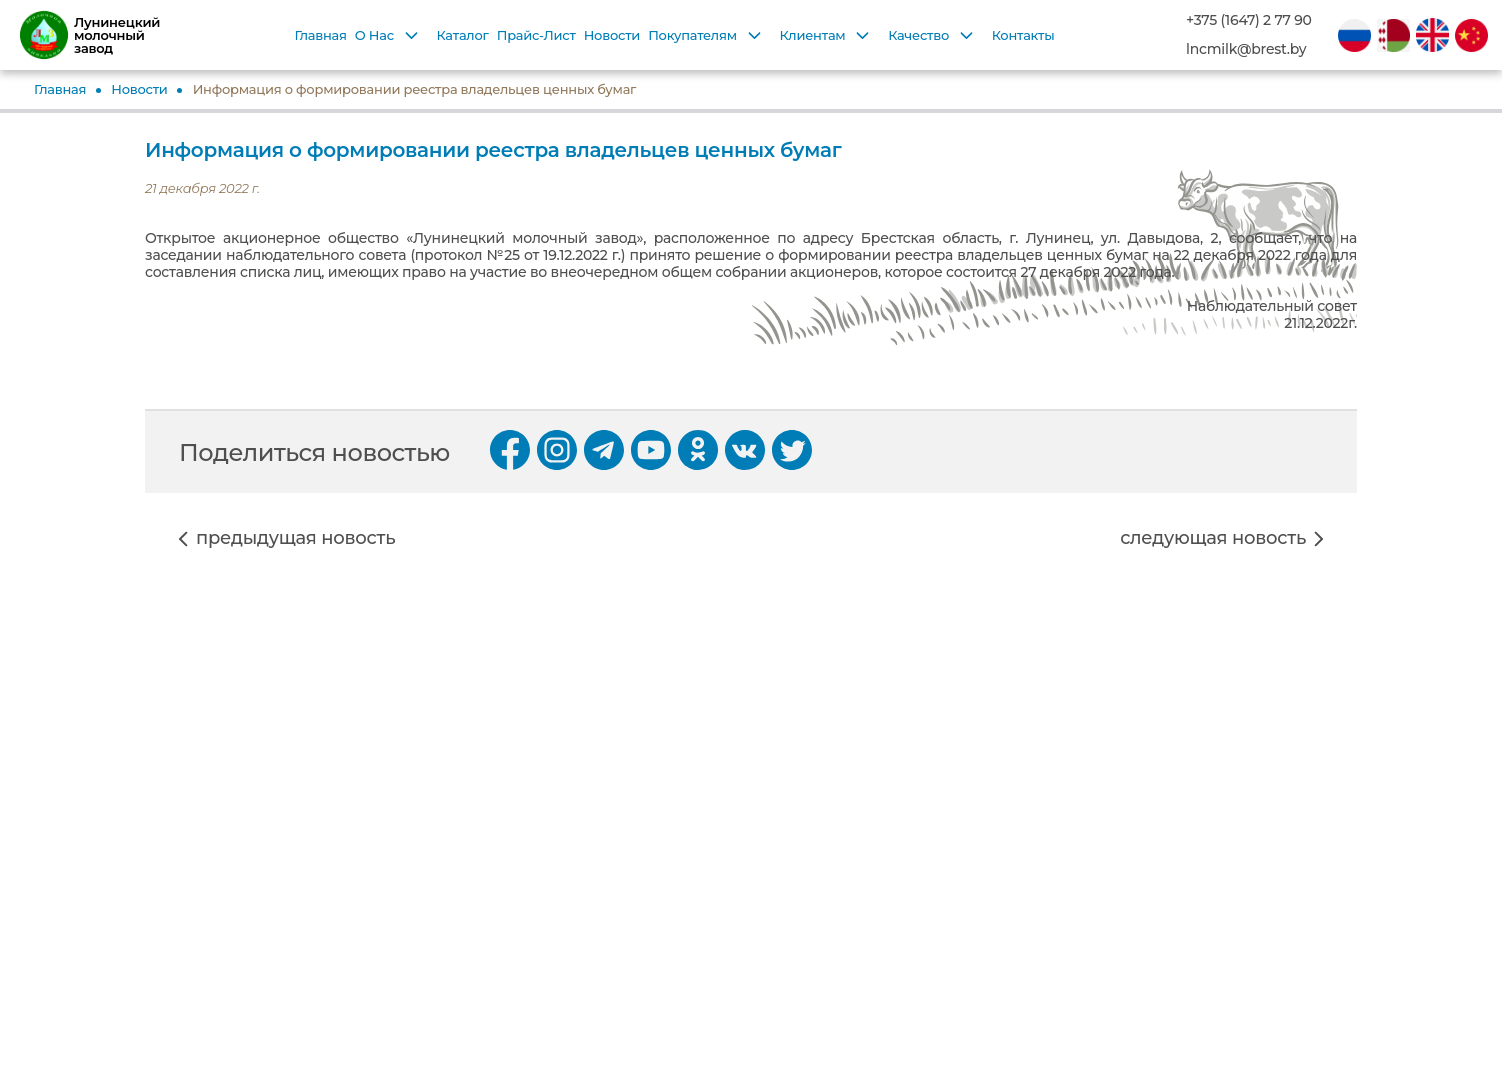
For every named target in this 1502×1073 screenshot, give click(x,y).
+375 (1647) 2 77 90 (1249, 20)
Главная (320, 35)
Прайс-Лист (536, 35)
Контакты (1023, 35)
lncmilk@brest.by (1246, 49)
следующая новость (1213, 538)
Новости (612, 35)
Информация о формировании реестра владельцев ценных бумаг (415, 89)
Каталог (463, 35)
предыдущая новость (295, 538)
